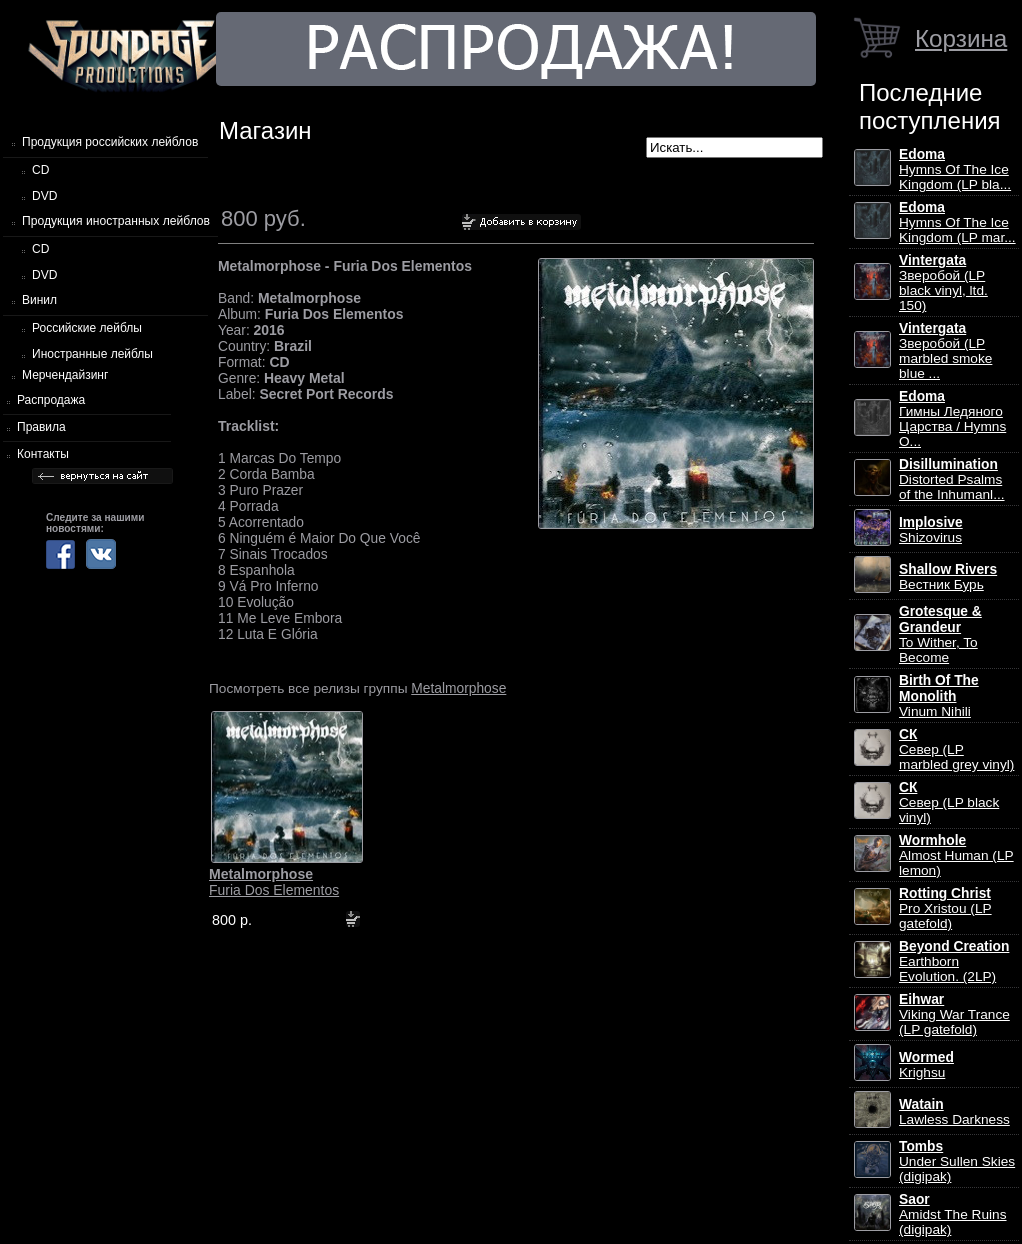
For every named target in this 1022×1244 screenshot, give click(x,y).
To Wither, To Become (940, 634)
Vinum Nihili (939, 696)
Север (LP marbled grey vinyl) (956, 749)
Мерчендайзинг (65, 375)
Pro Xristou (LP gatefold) (945, 908)
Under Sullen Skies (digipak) (957, 1161)
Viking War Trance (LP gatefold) (954, 1014)
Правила (41, 427)
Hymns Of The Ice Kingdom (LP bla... (955, 169)
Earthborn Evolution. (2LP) (954, 961)
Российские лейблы (87, 328)
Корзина (961, 38)
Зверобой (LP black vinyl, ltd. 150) (943, 283)
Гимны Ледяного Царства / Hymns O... (952, 419)
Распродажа (51, 400)
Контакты (43, 454)
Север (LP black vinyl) (949, 802)
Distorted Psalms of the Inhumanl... (952, 479)
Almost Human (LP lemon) (956, 855)
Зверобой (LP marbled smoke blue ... (945, 351)
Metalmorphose (458, 688)
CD (40, 170)
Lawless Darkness (954, 1112)
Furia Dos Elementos (274, 882)
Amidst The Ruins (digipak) (953, 1214)
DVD (44, 196)
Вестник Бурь (948, 577)
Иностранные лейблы (92, 354)
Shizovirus (931, 530)
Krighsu (926, 1065)
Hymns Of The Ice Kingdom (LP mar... (957, 222)
